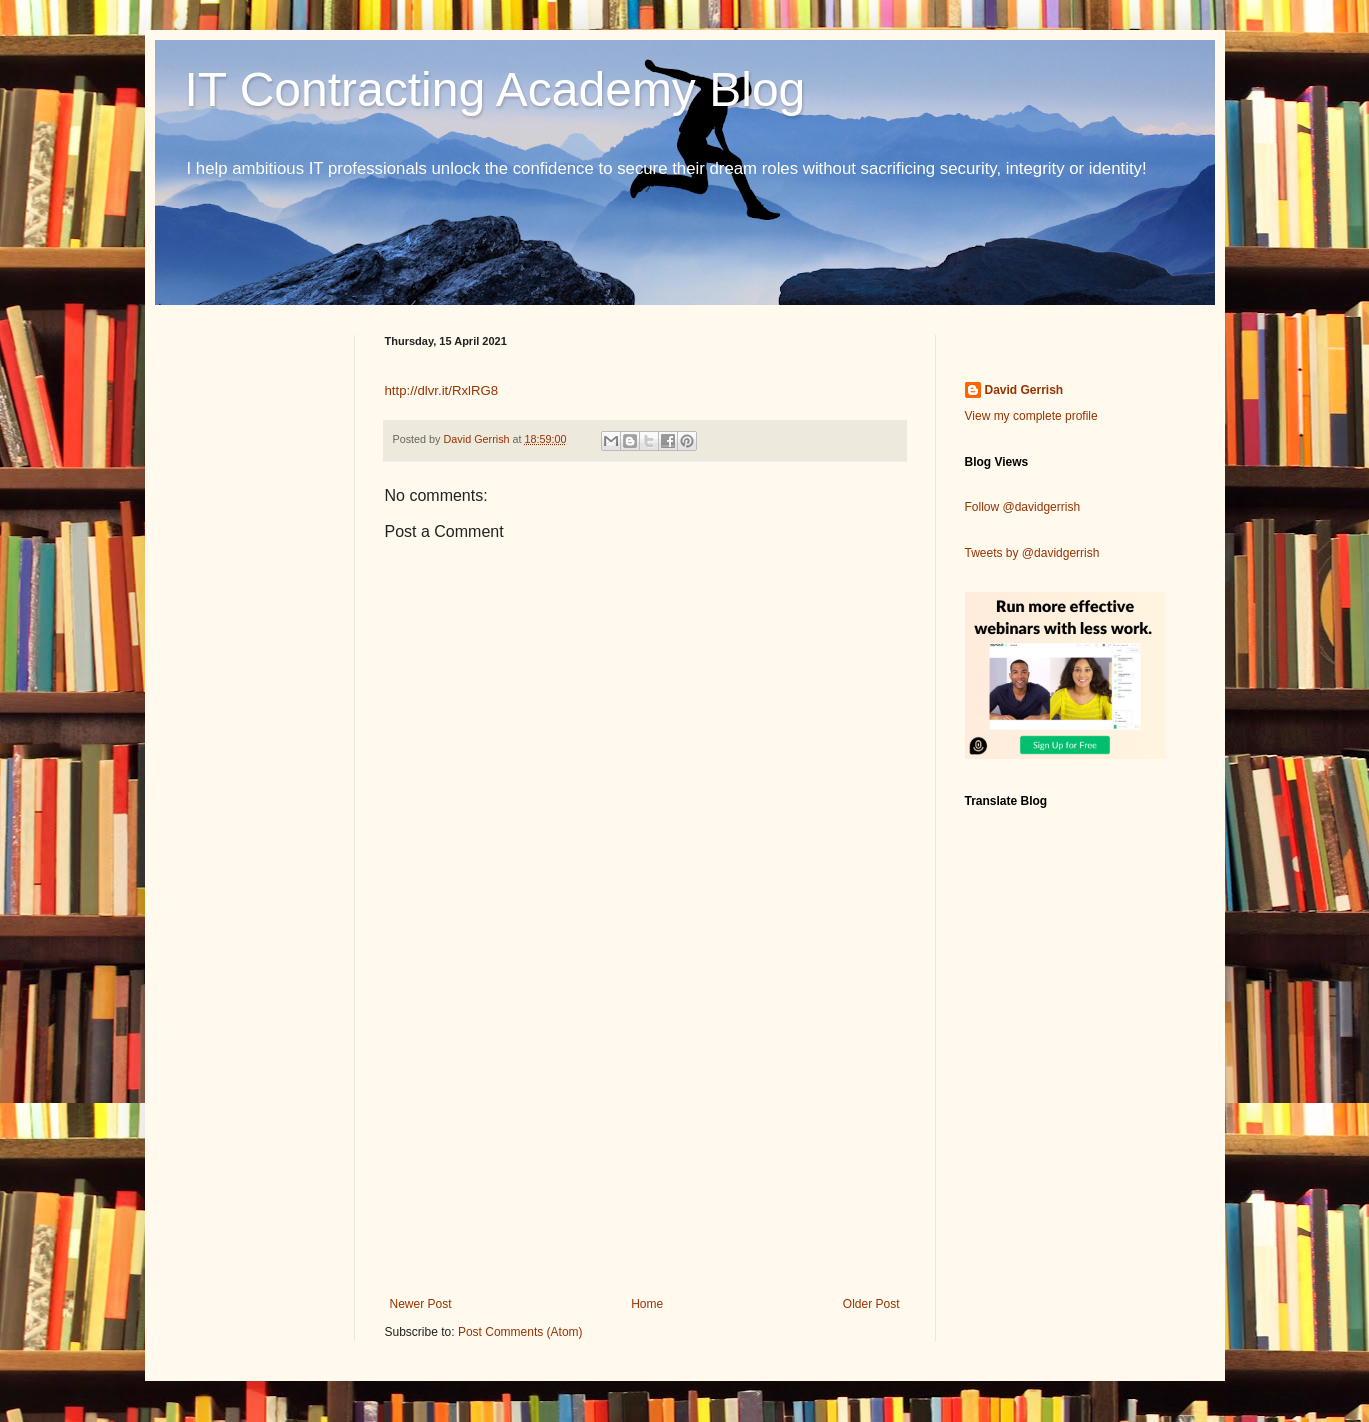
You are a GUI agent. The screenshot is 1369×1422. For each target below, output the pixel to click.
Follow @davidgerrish (1023, 507)
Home (647, 1304)
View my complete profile (1031, 416)
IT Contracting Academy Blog (495, 89)
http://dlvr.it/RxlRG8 (442, 390)
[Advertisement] (645, 1132)
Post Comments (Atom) (520, 1332)
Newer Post (421, 1304)
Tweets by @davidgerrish (1032, 553)
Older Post (871, 1304)
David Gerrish (1024, 390)
